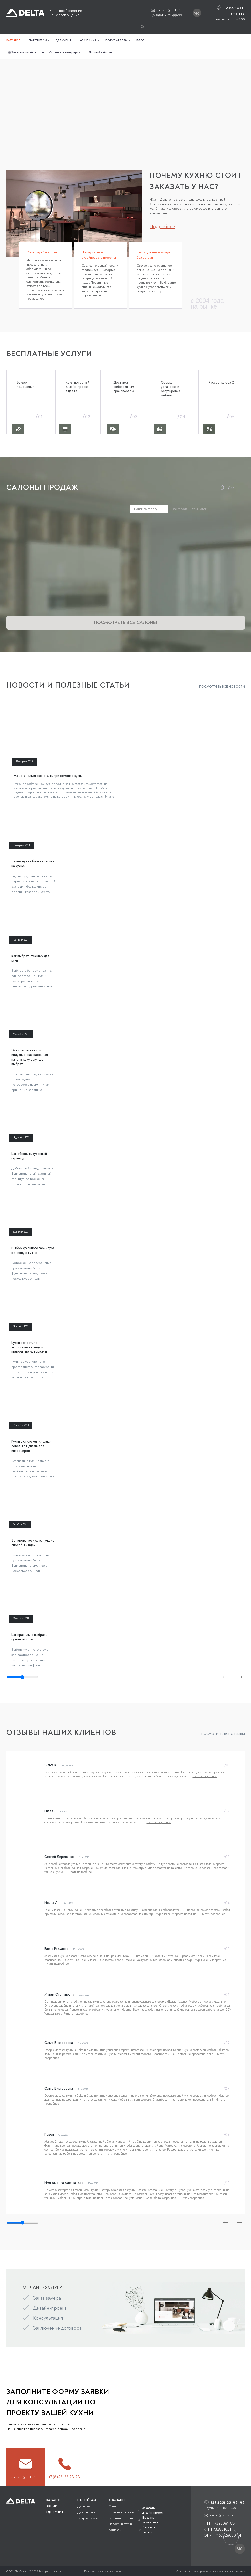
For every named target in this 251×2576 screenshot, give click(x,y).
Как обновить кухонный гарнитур (29, 1156)
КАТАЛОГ (53, 2500)
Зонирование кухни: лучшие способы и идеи (32, 1542)
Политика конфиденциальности (103, 2571)
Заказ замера (47, 2298)
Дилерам (83, 2506)
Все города (179, 509)
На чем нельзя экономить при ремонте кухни (48, 776)
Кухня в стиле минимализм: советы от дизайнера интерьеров (31, 1446)
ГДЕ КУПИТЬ (56, 2512)
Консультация (48, 2318)
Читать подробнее (205, 1776)
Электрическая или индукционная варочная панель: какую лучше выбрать (29, 1057)
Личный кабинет (98, 52)
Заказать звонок (146, 2529)
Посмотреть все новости (222, 687)
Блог (140, 40)
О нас (113, 2506)
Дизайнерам (86, 2512)
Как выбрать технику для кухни (30, 958)
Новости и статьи (120, 2524)
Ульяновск (199, 509)
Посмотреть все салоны (125, 622)
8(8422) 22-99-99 (168, 15)
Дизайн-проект (50, 2308)
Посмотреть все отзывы (223, 1734)
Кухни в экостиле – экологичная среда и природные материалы (29, 1347)
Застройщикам (87, 2518)
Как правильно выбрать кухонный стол (29, 1637)
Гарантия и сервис (121, 2518)
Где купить (65, 40)
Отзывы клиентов (121, 2512)
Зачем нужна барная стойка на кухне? (32, 863)
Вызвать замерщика (65, 52)
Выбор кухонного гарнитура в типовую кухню (33, 1250)
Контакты (115, 2530)
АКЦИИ (52, 2506)
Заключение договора (57, 2328)
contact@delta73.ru (170, 10)
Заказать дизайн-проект (27, 52)
